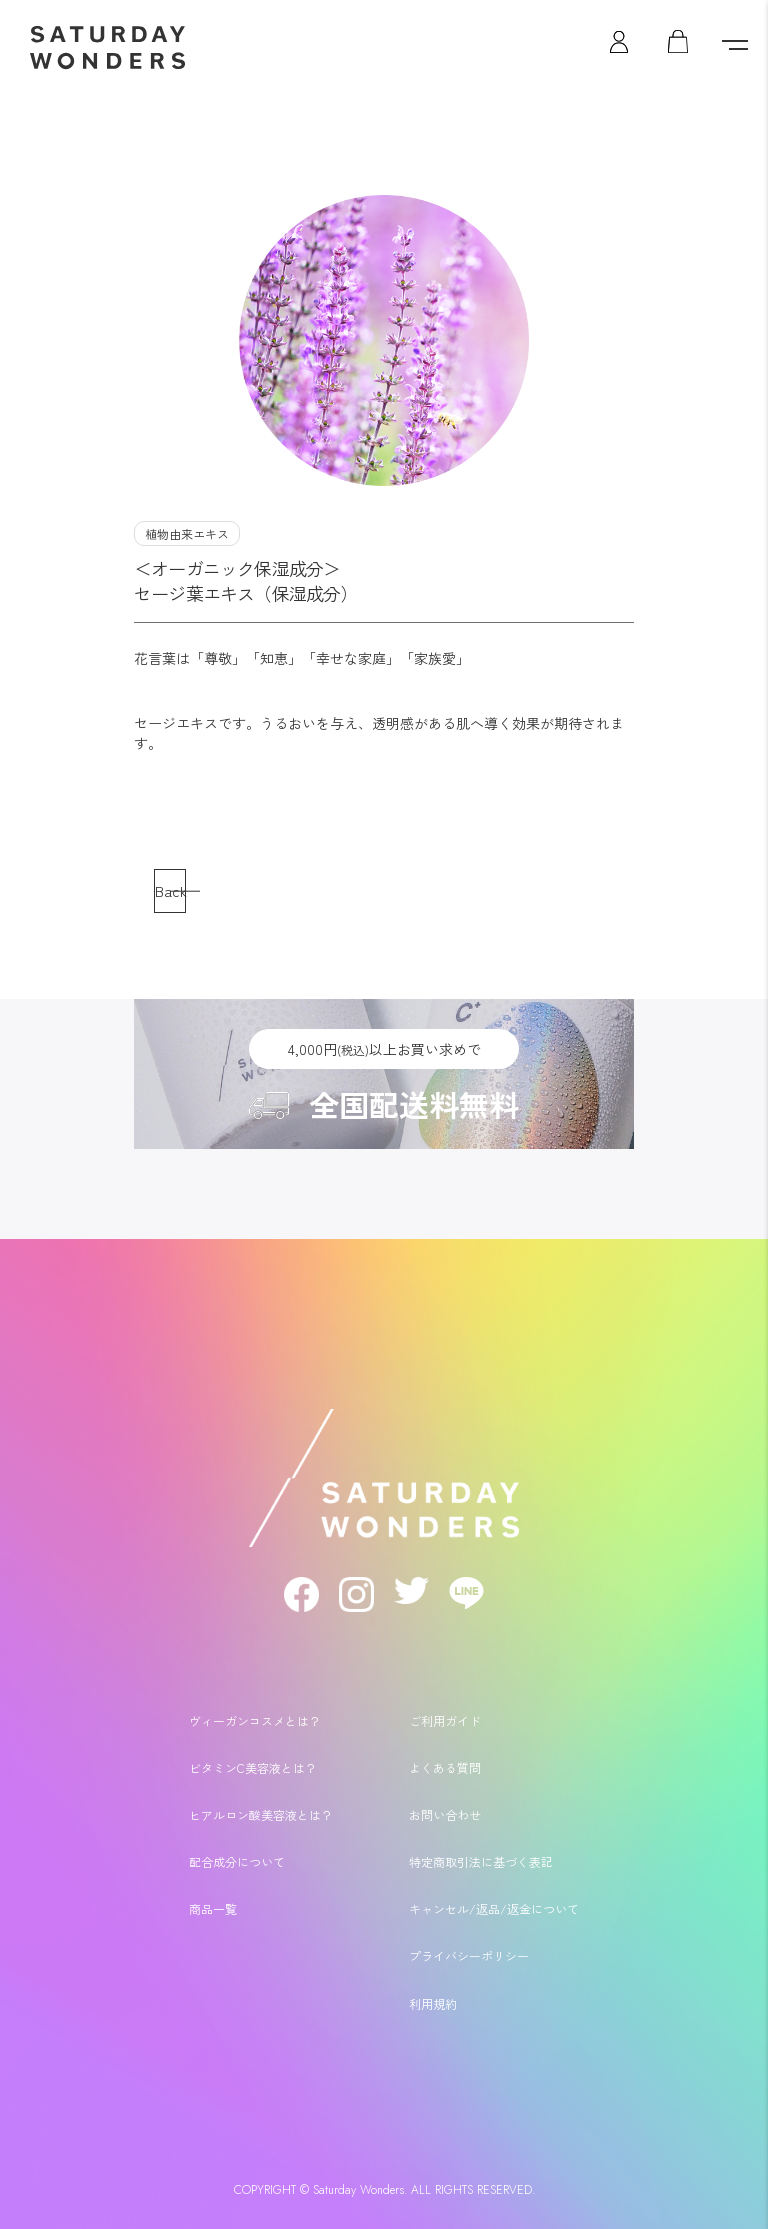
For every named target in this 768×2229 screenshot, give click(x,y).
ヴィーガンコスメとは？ (255, 1720)
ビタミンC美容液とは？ (253, 1767)
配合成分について (237, 1861)
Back (170, 890)
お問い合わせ (445, 1814)
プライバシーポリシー (469, 1955)
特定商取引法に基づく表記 (481, 1861)
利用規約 (433, 2003)
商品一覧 (213, 1908)
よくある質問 (445, 1767)
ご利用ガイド (445, 1720)
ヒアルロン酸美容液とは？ (261, 1814)
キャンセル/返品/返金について (494, 1908)
